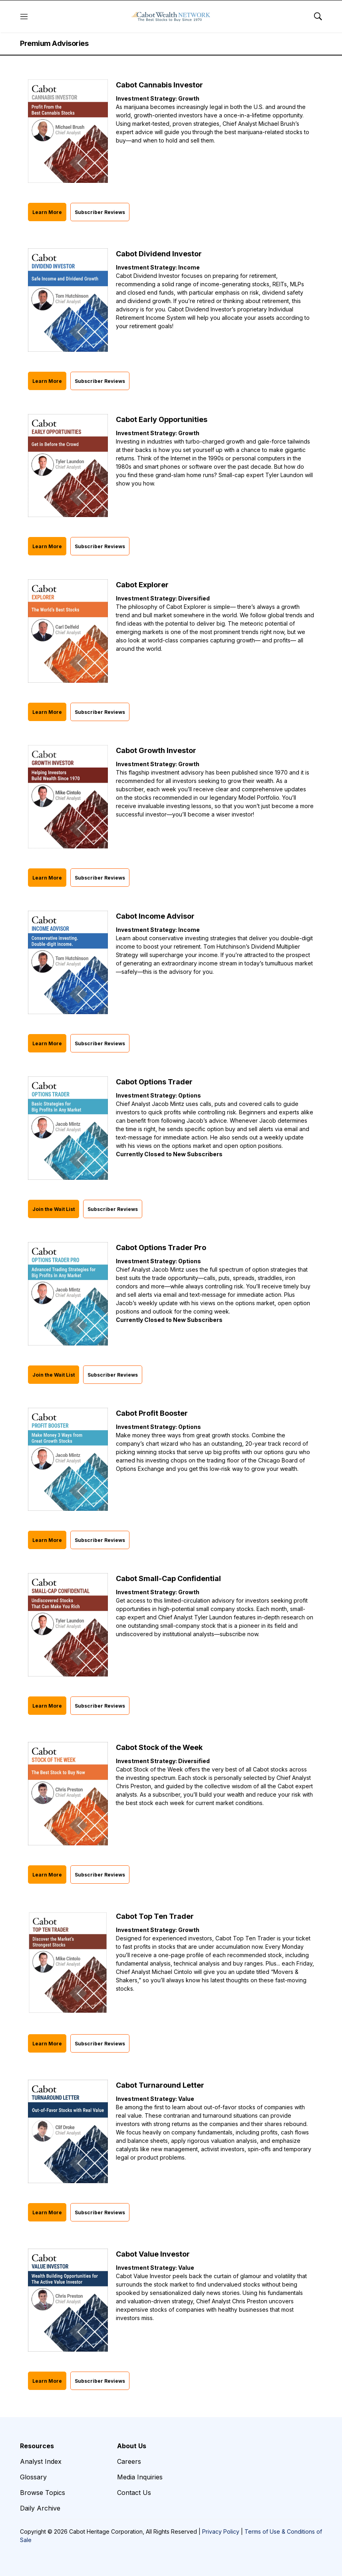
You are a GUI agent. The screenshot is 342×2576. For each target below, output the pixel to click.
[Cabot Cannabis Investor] (68, 131)
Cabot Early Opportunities (161, 419)
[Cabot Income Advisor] (68, 962)
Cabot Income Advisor (155, 916)
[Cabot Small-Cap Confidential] (68, 1624)
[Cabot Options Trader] (68, 1128)
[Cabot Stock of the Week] (68, 1793)
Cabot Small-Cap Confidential (168, 1578)
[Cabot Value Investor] (68, 2300)
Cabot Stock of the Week (159, 1747)
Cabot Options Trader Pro (161, 1247)
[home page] (171, 16)
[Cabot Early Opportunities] (68, 465)
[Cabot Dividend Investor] (68, 300)
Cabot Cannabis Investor (159, 85)
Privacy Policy (220, 2531)
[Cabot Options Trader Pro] (68, 1293)
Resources (37, 2446)
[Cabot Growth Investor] (68, 796)
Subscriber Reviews (100, 212)
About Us (131, 2446)
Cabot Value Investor (153, 2254)
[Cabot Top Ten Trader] (68, 1962)
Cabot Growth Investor (156, 750)
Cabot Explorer (142, 585)
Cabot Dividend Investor (159, 254)
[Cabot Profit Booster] (68, 1459)
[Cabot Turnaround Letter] (68, 2131)
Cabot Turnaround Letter (160, 2085)
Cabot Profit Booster (152, 1413)
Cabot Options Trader (154, 1082)
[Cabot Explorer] (68, 631)
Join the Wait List (53, 1209)
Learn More (47, 212)
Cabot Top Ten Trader (155, 1916)
